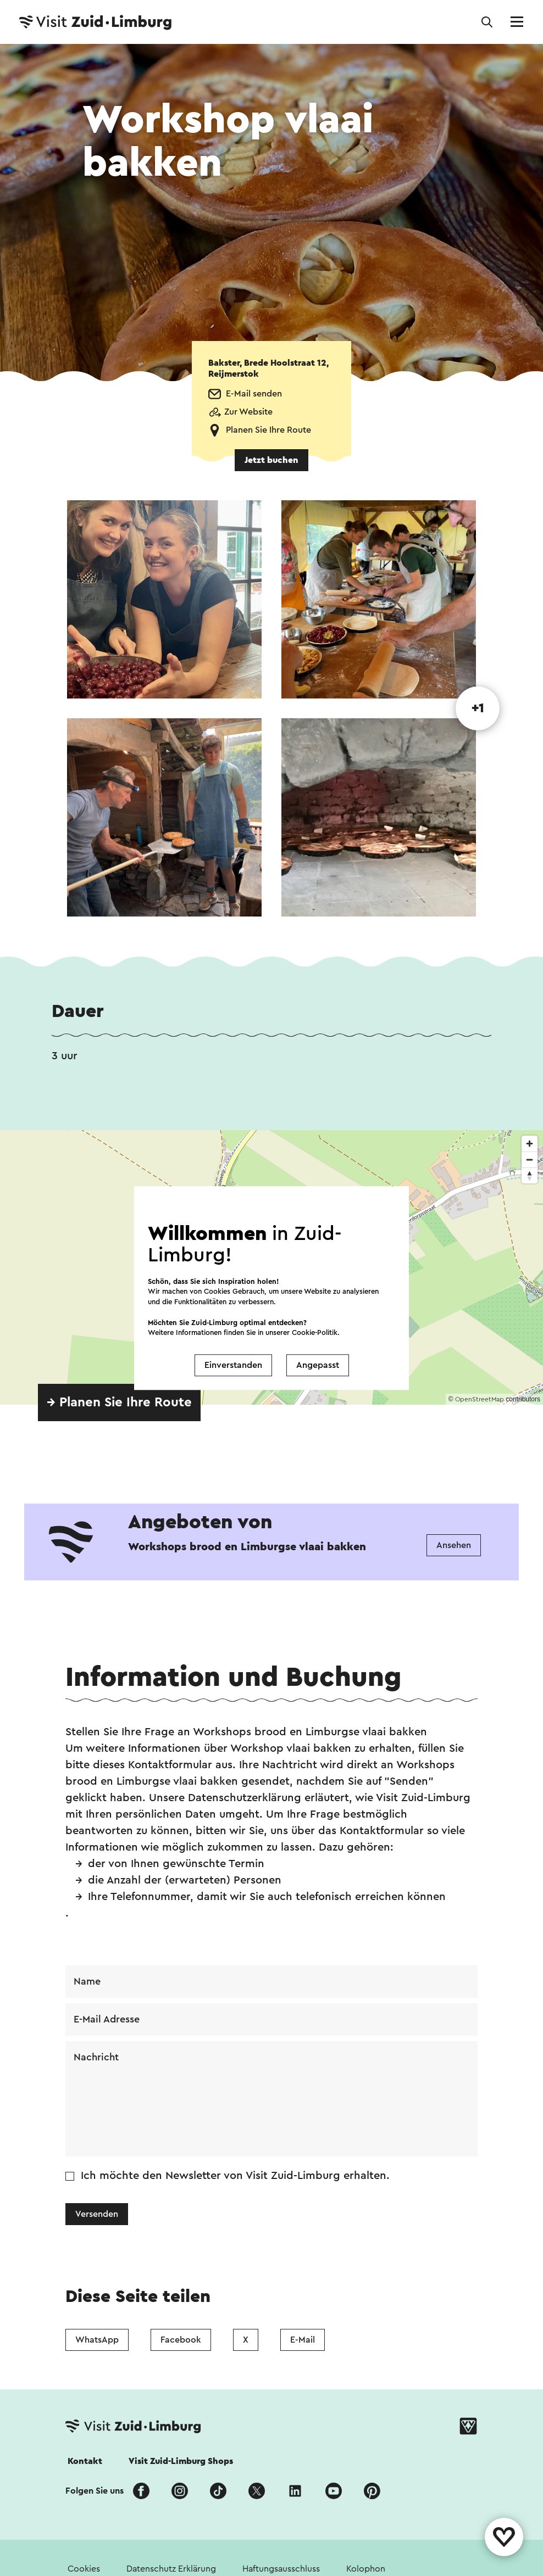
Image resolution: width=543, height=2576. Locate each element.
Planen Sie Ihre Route (268, 430)
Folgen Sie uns (94, 2490)
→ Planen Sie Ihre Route (119, 1402)
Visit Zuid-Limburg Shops (181, 2461)
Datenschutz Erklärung (171, 2568)
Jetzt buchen (271, 460)
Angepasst (317, 1365)
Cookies (84, 2568)
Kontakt (85, 2461)
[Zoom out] (530, 1159)
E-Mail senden (254, 393)
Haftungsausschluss (281, 2568)
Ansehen (453, 1545)
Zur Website (248, 411)
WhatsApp (97, 2339)
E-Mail (302, 2339)
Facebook (180, 2339)
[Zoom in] (530, 1144)
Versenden (96, 2214)
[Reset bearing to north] (530, 1175)
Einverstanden (233, 1365)
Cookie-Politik (314, 1332)
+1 (478, 708)
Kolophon (365, 2568)
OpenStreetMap (479, 1399)
